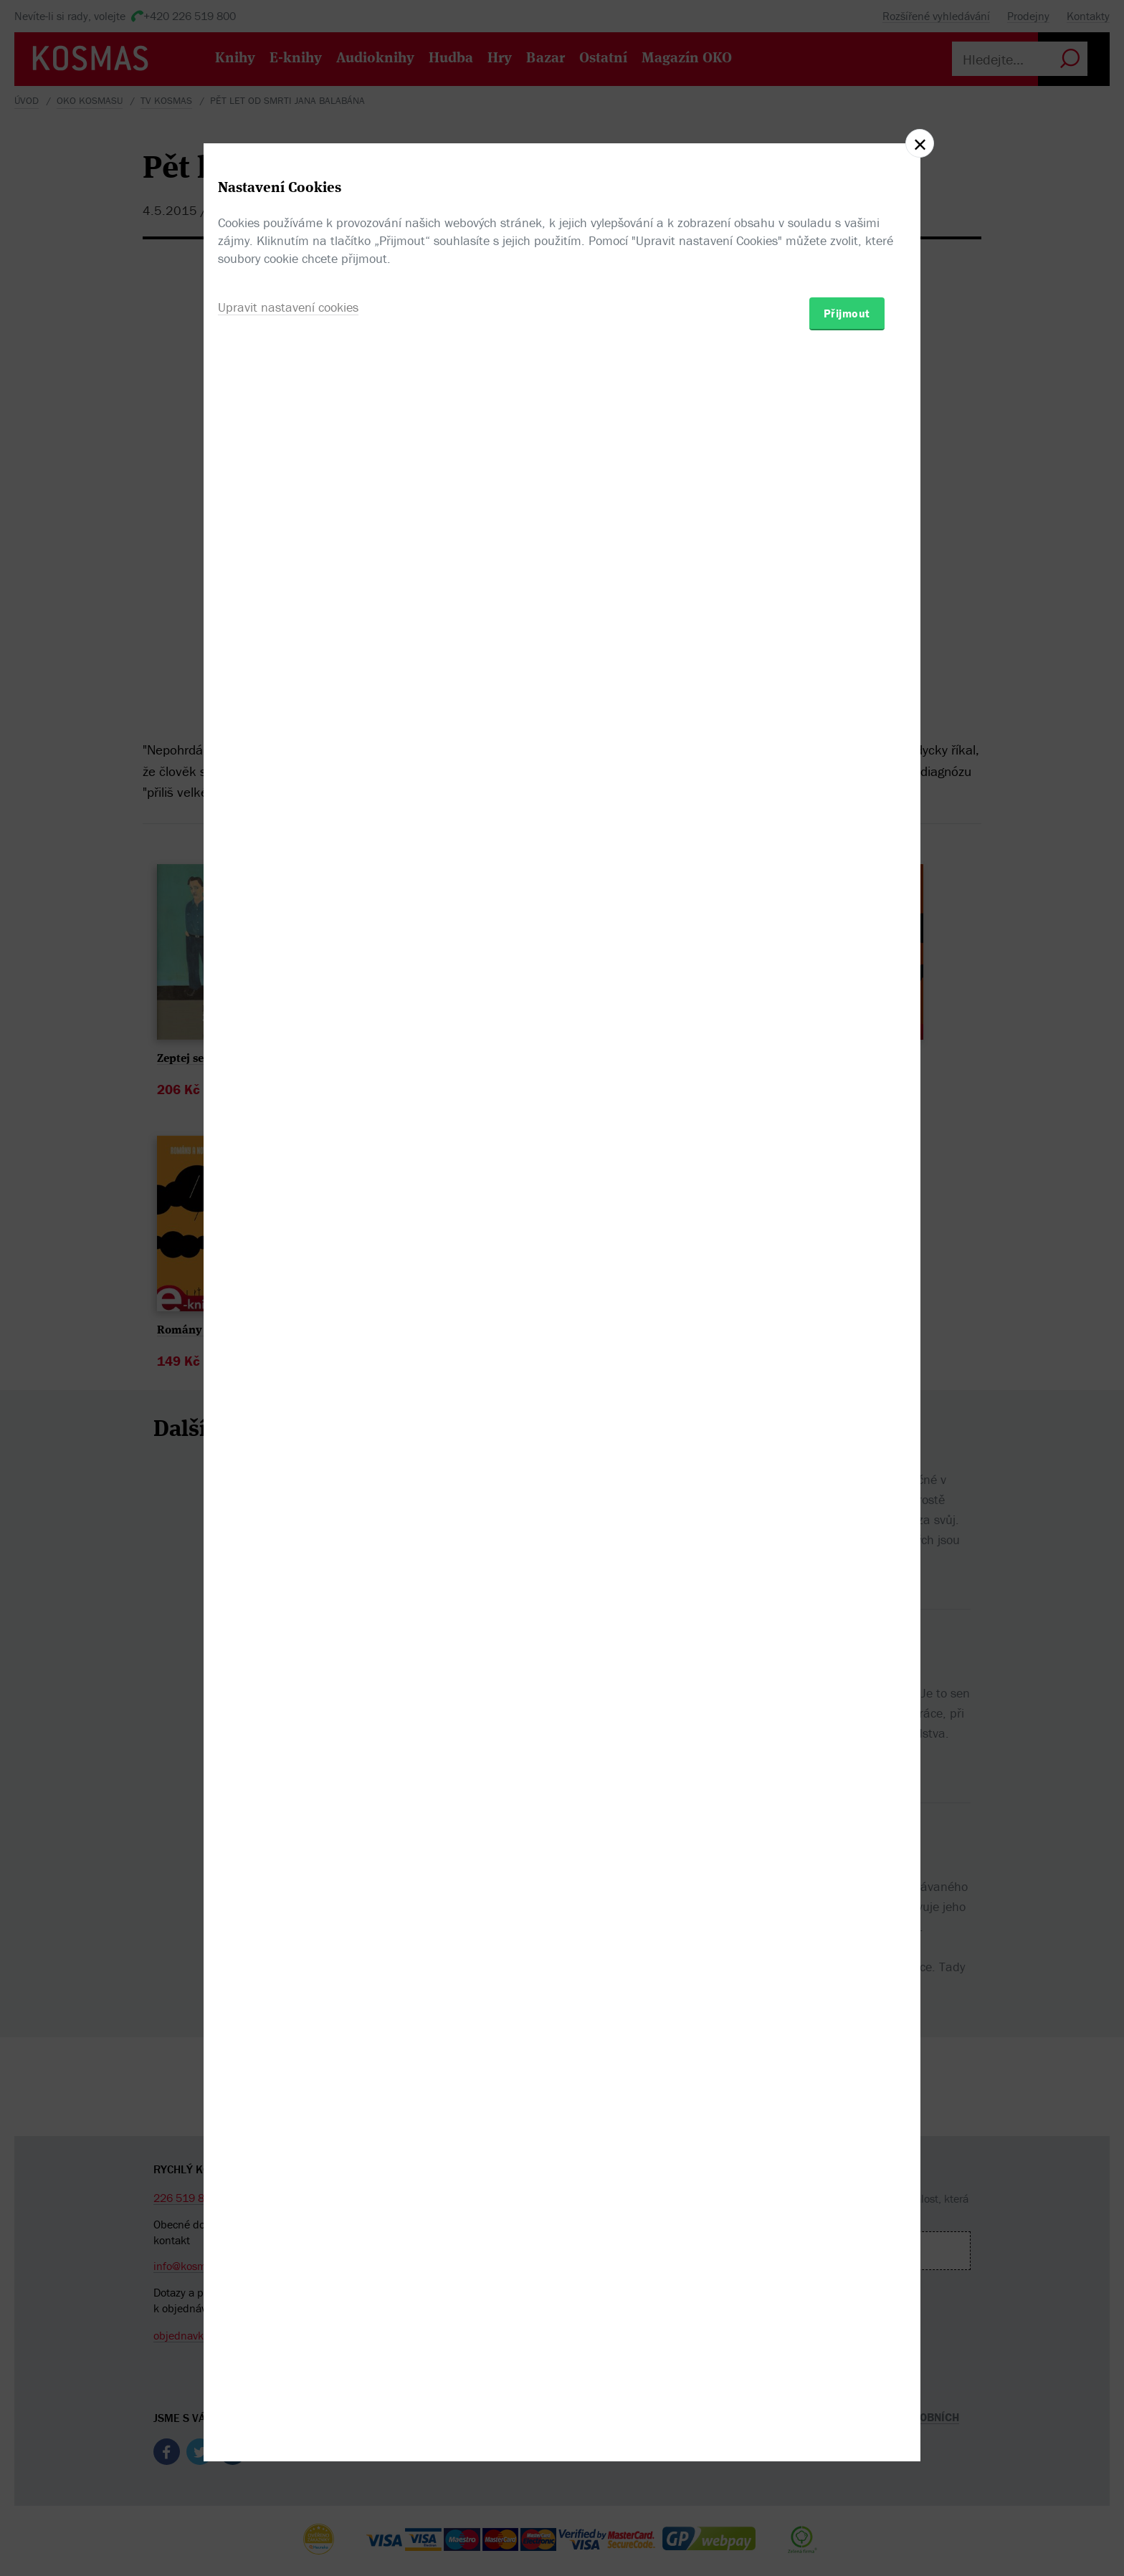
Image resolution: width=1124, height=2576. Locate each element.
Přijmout (847, 1371)
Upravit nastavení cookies (288, 1365)
